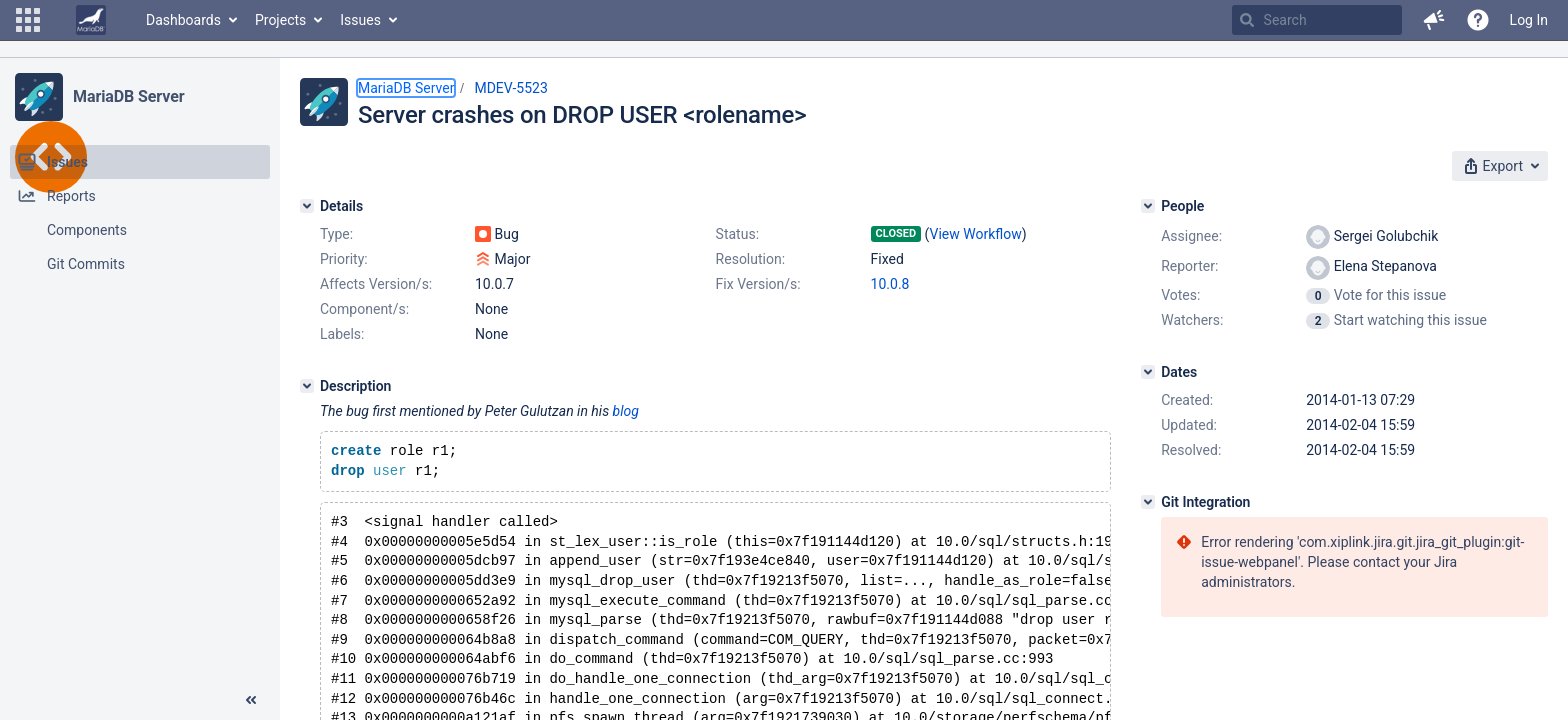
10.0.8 (890, 284)
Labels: (342, 334)
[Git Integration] (1148, 502)
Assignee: (1191, 236)
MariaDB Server (128, 96)
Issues (360, 20)
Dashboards (183, 20)
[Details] (307, 206)
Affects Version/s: (376, 284)
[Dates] (1148, 372)
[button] (28, 20)
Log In (1529, 20)
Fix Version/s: (758, 284)
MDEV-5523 (510, 88)
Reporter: (1189, 266)
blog (626, 411)
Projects (280, 20)
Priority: (344, 259)
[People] (1148, 206)
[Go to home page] (91, 20)
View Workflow (976, 234)
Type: (336, 234)
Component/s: (364, 309)
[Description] (307, 386)
